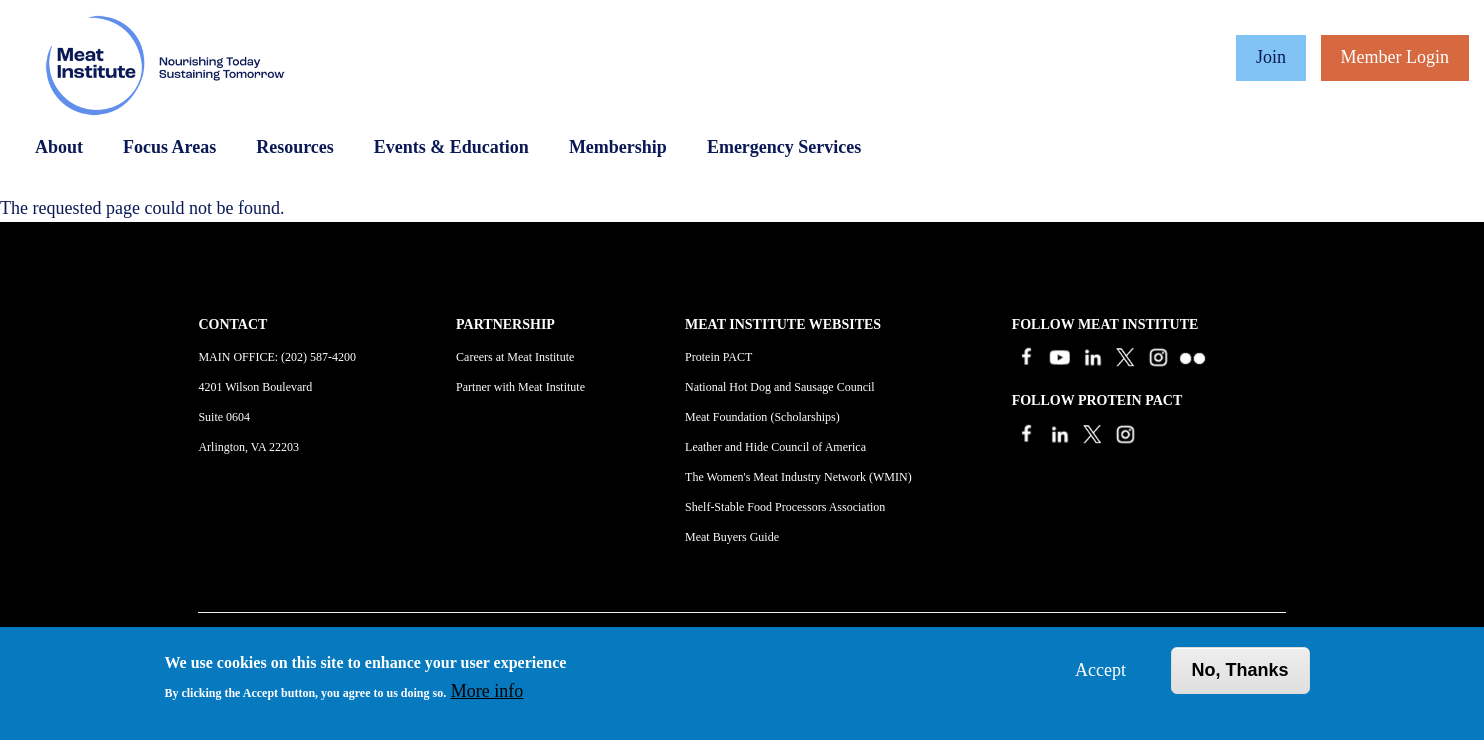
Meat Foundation (726, 417)
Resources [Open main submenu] (295, 147)
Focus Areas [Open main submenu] (169, 147)
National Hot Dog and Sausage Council (780, 387)
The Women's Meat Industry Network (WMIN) (798, 477)
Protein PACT (718, 357)
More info (487, 691)
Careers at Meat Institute (515, 357)
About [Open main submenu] (59, 147)
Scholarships (804, 417)
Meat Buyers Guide (732, 537)
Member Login (1395, 57)
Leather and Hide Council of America (775, 447)
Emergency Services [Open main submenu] (784, 147)
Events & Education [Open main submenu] (451, 147)
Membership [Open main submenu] (618, 147)
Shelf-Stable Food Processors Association (785, 507)
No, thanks (1240, 670)
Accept (1100, 670)
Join (1271, 57)
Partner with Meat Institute (520, 387)
